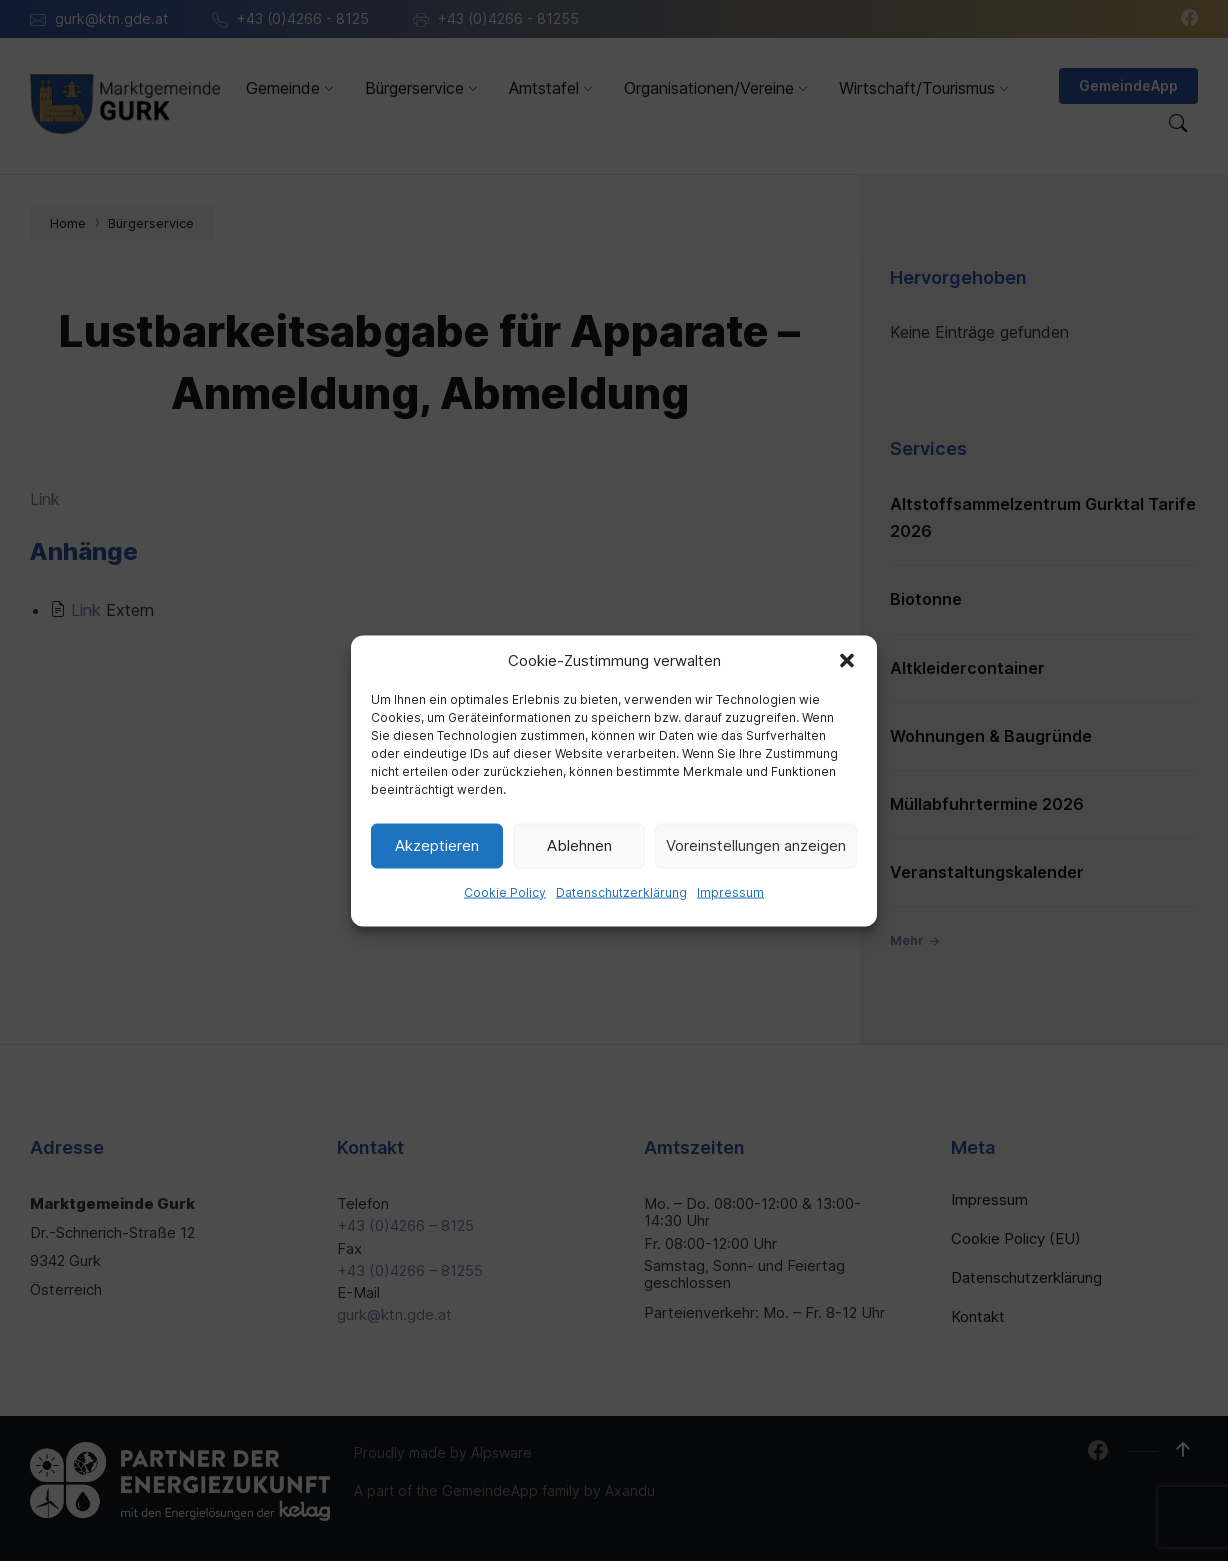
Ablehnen (579, 845)
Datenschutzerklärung (621, 891)
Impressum (730, 891)
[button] (847, 660)
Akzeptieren (437, 845)
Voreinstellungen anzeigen (756, 845)
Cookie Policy (505, 891)
